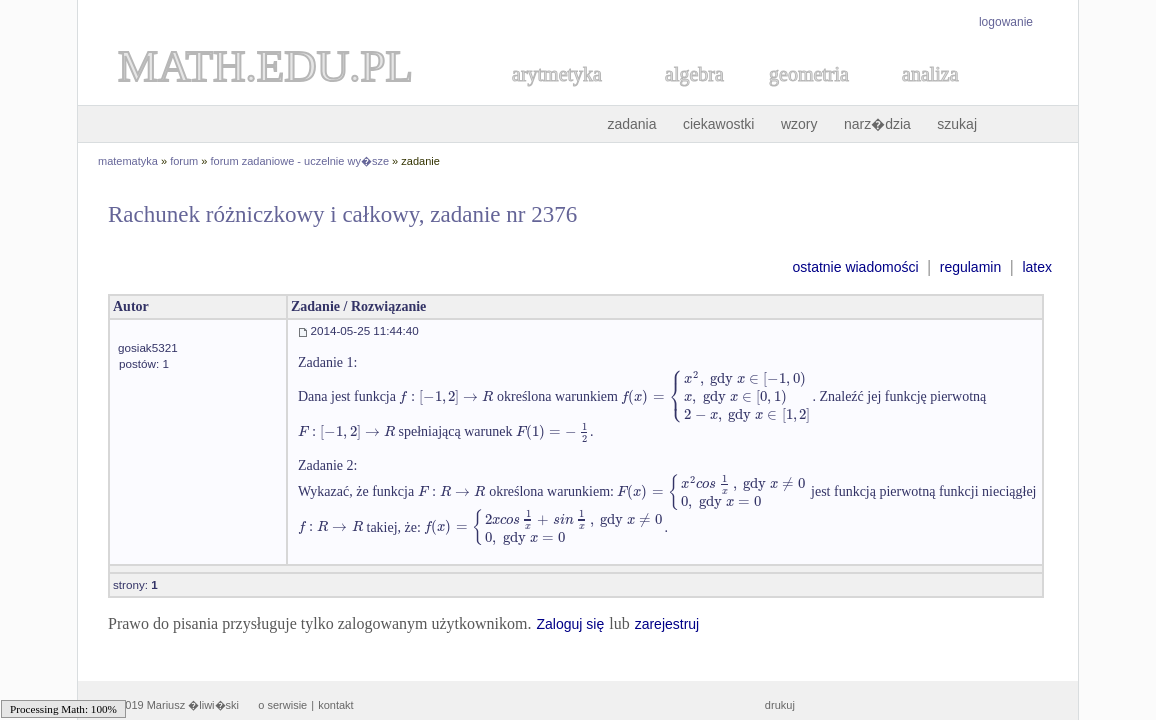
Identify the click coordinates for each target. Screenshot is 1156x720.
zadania (631, 124)
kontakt (335, 705)
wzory (799, 124)
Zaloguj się (570, 624)
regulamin (970, 267)
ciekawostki (719, 124)
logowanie (1006, 22)
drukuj (780, 705)
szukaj (957, 124)
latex (1037, 267)
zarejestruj (667, 624)
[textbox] (446, 396)
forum (184, 161)
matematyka (128, 161)
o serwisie (282, 705)
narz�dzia (877, 124)
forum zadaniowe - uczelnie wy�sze (300, 161)
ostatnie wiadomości (855, 267)
